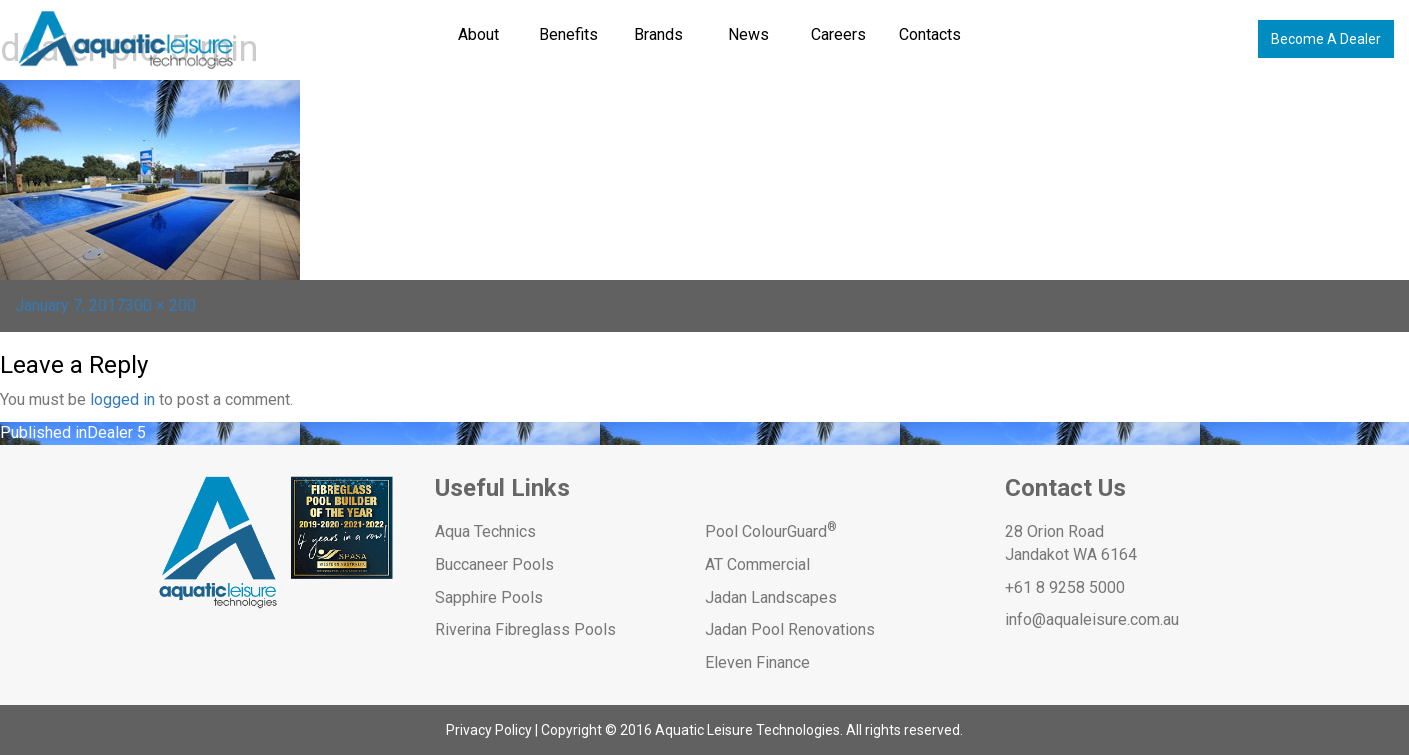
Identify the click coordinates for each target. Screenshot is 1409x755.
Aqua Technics (485, 531)
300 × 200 (160, 305)
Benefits (568, 34)
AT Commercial (757, 564)
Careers (838, 34)
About (478, 34)
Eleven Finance (757, 662)
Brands (658, 34)
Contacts (930, 34)
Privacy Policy (489, 730)
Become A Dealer (1326, 39)
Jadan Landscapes (771, 597)
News (748, 34)
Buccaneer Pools (494, 564)
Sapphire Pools (489, 597)
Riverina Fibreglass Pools (525, 629)
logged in (122, 399)
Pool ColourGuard (771, 531)
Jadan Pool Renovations (790, 629)
